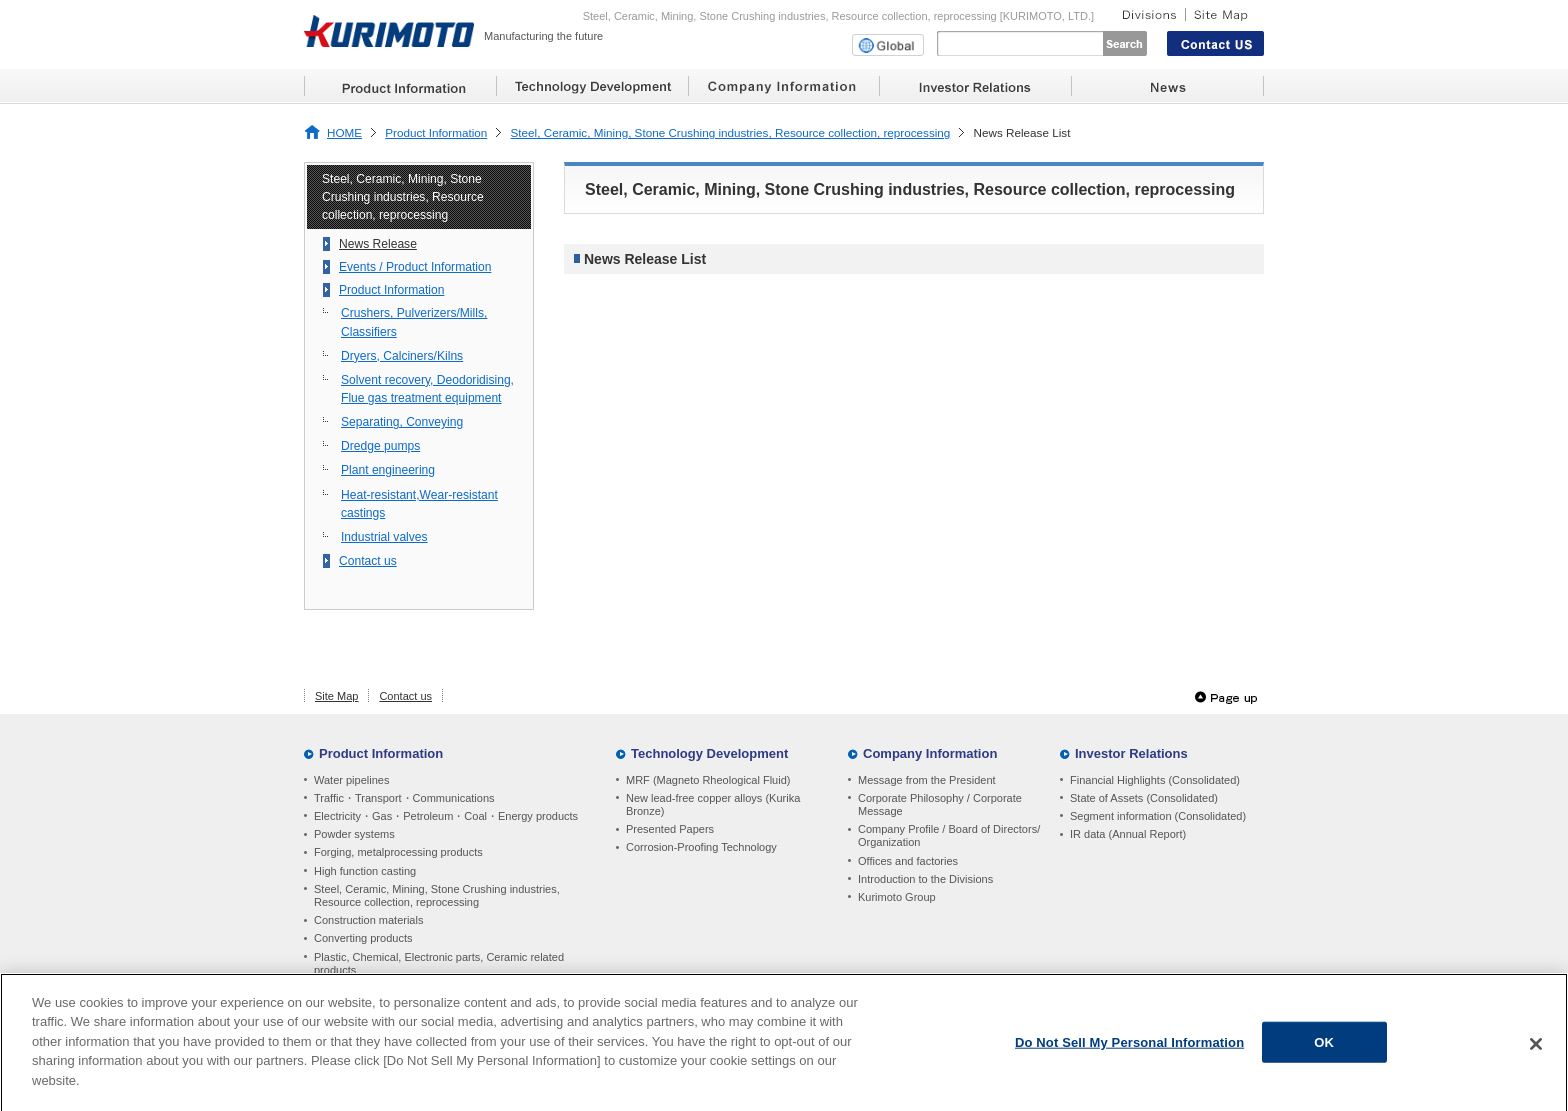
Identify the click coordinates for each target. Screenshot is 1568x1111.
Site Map (336, 696)
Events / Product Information (415, 267)
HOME (344, 132)
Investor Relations (1131, 753)
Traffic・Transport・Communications (404, 798)
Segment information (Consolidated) (1158, 816)
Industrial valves (384, 537)
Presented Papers (670, 829)
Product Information (436, 132)
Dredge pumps (380, 446)
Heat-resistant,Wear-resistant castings (419, 504)
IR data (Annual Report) (1128, 834)
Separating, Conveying (402, 422)
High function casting (365, 871)
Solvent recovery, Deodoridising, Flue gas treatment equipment (427, 389)
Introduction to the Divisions (925, 879)
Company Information (930, 753)
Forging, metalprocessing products (398, 852)
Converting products (363, 938)
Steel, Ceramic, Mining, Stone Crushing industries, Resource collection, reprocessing (731, 132)
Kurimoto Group (897, 897)
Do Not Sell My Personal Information (1129, 1048)
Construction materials (368, 920)
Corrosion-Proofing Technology (701, 847)
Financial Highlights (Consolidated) (1155, 780)
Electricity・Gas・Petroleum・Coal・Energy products (446, 816)
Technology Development (709, 753)
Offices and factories (908, 861)
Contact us (368, 561)
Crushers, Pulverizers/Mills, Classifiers (414, 322)
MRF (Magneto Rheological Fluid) (708, 780)
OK (1324, 1048)
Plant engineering (388, 470)
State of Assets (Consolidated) (1144, 798)
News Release (378, 244)
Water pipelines (351, 780)
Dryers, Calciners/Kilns (402, 356)
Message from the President (927, 780)
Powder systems (354, 834)
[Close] (1536, 1050)
